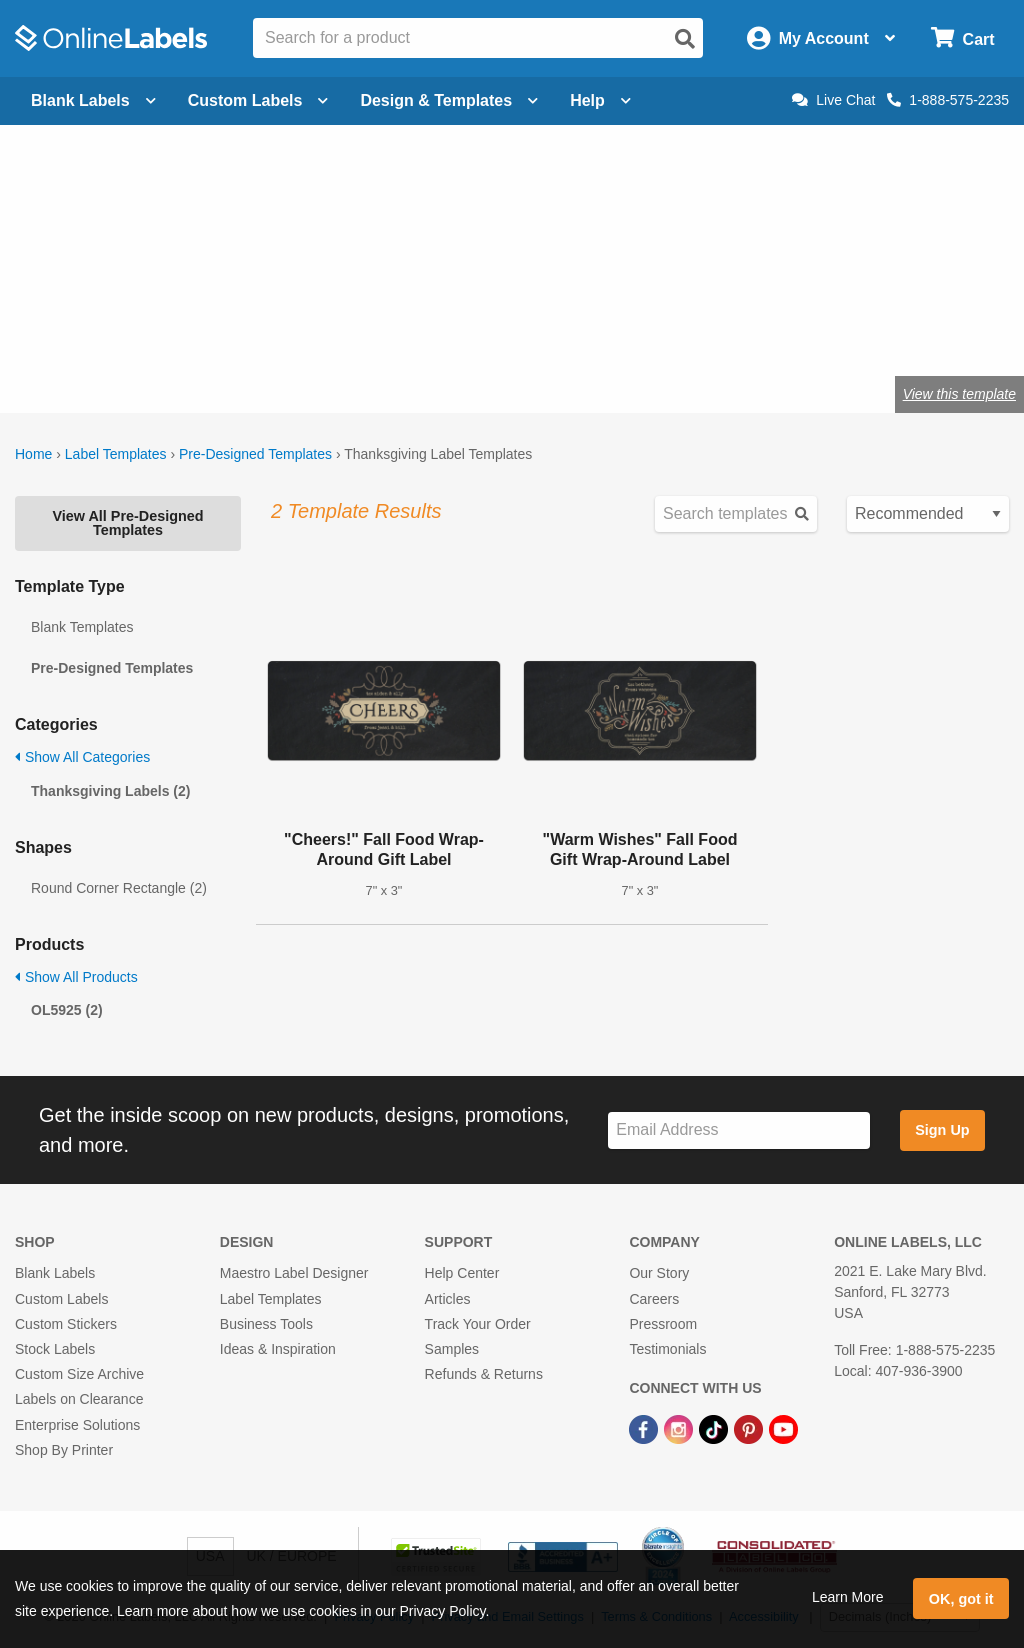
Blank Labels (55, 1273)
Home (33, 454)
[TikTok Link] (715, 1428)
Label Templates (116, 454)
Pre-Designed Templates (255, 454)
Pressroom (663, 1324)
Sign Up (942, 1130)
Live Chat (833, 100)
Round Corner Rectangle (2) (119, 888)
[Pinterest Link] (750, 1428)
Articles (448, 1299)
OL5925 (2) (67, 1010)
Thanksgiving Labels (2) (110, 791)
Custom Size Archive (79, 1374)
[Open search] (685, 39)
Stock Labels (55, 1349)
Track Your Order (478, 1324)
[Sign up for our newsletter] (739, 1130)
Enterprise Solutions (77, 1425)
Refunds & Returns (484, 1374)
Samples (452, 1349)
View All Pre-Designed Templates (127, 523)
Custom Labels (61, 1299)
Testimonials (667, 1349)
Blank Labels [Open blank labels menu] (93, 100)
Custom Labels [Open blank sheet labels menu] (258, 100)
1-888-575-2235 (948, 100)
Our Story (659, 1273)
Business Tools (266, 1324)
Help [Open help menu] (600, 100)
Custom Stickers (66, 1324)
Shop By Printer (64, 1450)
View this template (959, 394)
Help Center (462, 1273)
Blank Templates (82, 627)
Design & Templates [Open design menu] (449, 100)
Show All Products (76, 977)
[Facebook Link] (645, 1428)
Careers (654, 1299)
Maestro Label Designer (294, 1273)
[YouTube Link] (783, 1428)
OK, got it (961, 1599)
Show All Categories (82, 757)
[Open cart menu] (962, 38)
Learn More (848, 1597)
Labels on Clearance (79, 1399)
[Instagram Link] (680, 1428)
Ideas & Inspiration (278, 1349)
